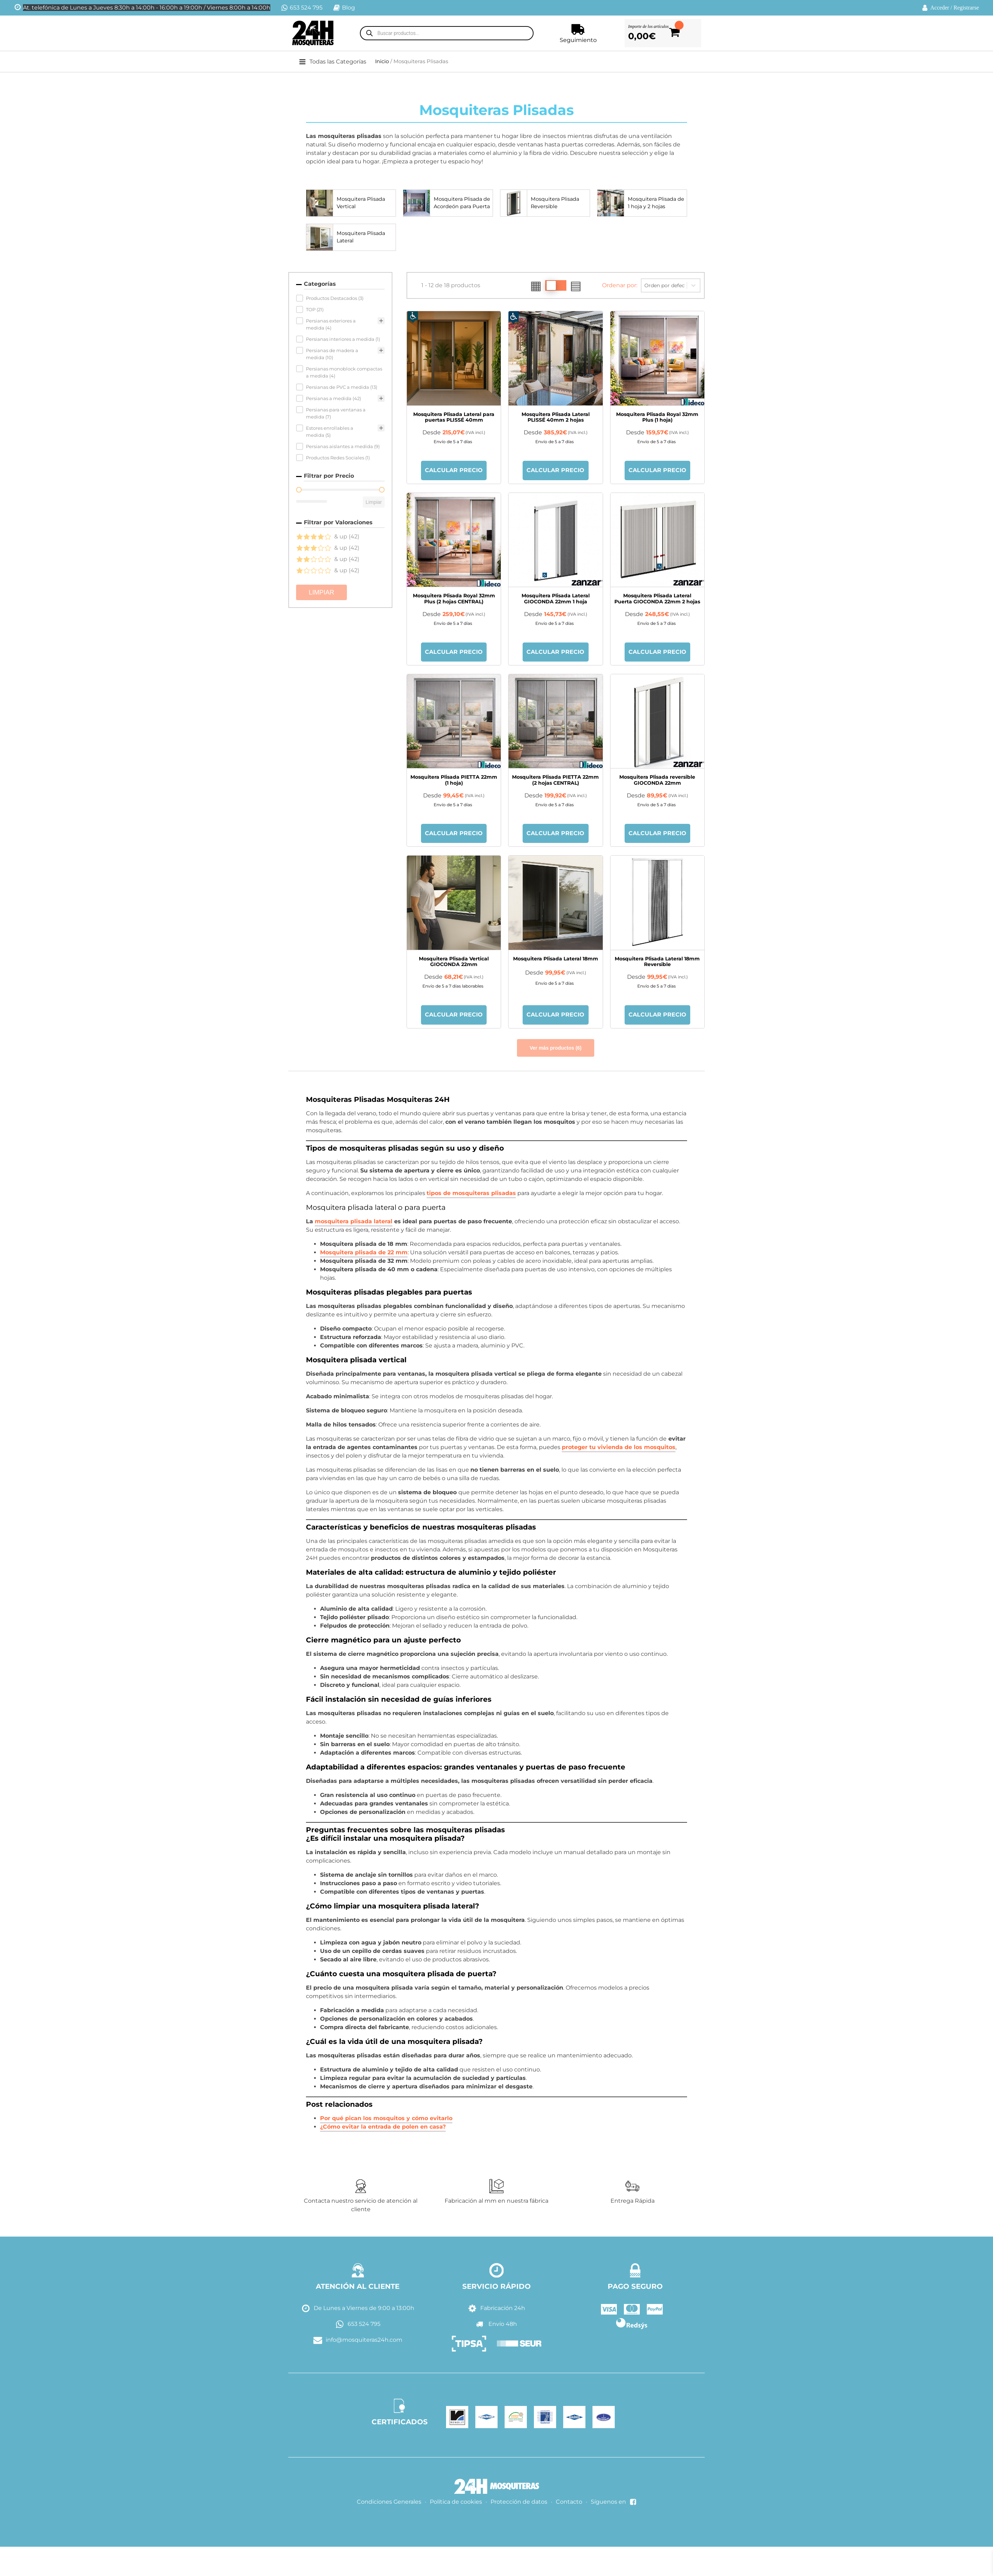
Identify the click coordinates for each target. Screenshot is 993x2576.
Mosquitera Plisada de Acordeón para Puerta (460, 203)
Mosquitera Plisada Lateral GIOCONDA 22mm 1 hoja (556, 599)
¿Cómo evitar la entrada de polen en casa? (383, 2128)
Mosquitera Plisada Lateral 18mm (555, 960)
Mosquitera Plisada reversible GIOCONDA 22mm (657, 781)
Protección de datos (519, 2503)
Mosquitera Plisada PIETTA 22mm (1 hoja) (453, 781)
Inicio (382, 61)
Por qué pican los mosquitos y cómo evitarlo (386, 2120)
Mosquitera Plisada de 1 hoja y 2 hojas (654, 202)
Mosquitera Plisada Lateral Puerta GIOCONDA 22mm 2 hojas (657, 599)
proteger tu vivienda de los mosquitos (618, 1449)
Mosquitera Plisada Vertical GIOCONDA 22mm (454, 963)
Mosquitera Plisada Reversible (557, 202)
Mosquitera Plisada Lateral (363, 237)
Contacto (569, 2503)
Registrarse (966, 8)
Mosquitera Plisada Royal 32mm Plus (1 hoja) (657, 417)
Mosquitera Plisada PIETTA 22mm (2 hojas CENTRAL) (555, 781)
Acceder (939, 8)
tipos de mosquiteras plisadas (471, 1195)
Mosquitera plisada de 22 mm (364, 1254)
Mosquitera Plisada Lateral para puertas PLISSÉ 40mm (453, 417)
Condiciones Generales (389, 2503)
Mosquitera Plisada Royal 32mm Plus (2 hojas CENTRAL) (454, 599)
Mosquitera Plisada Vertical (363, 202)
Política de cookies (456, 2503)
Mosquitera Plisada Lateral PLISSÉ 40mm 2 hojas (556, 417)
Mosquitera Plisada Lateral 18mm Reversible (657, 963)
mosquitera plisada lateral (353, 1223)
